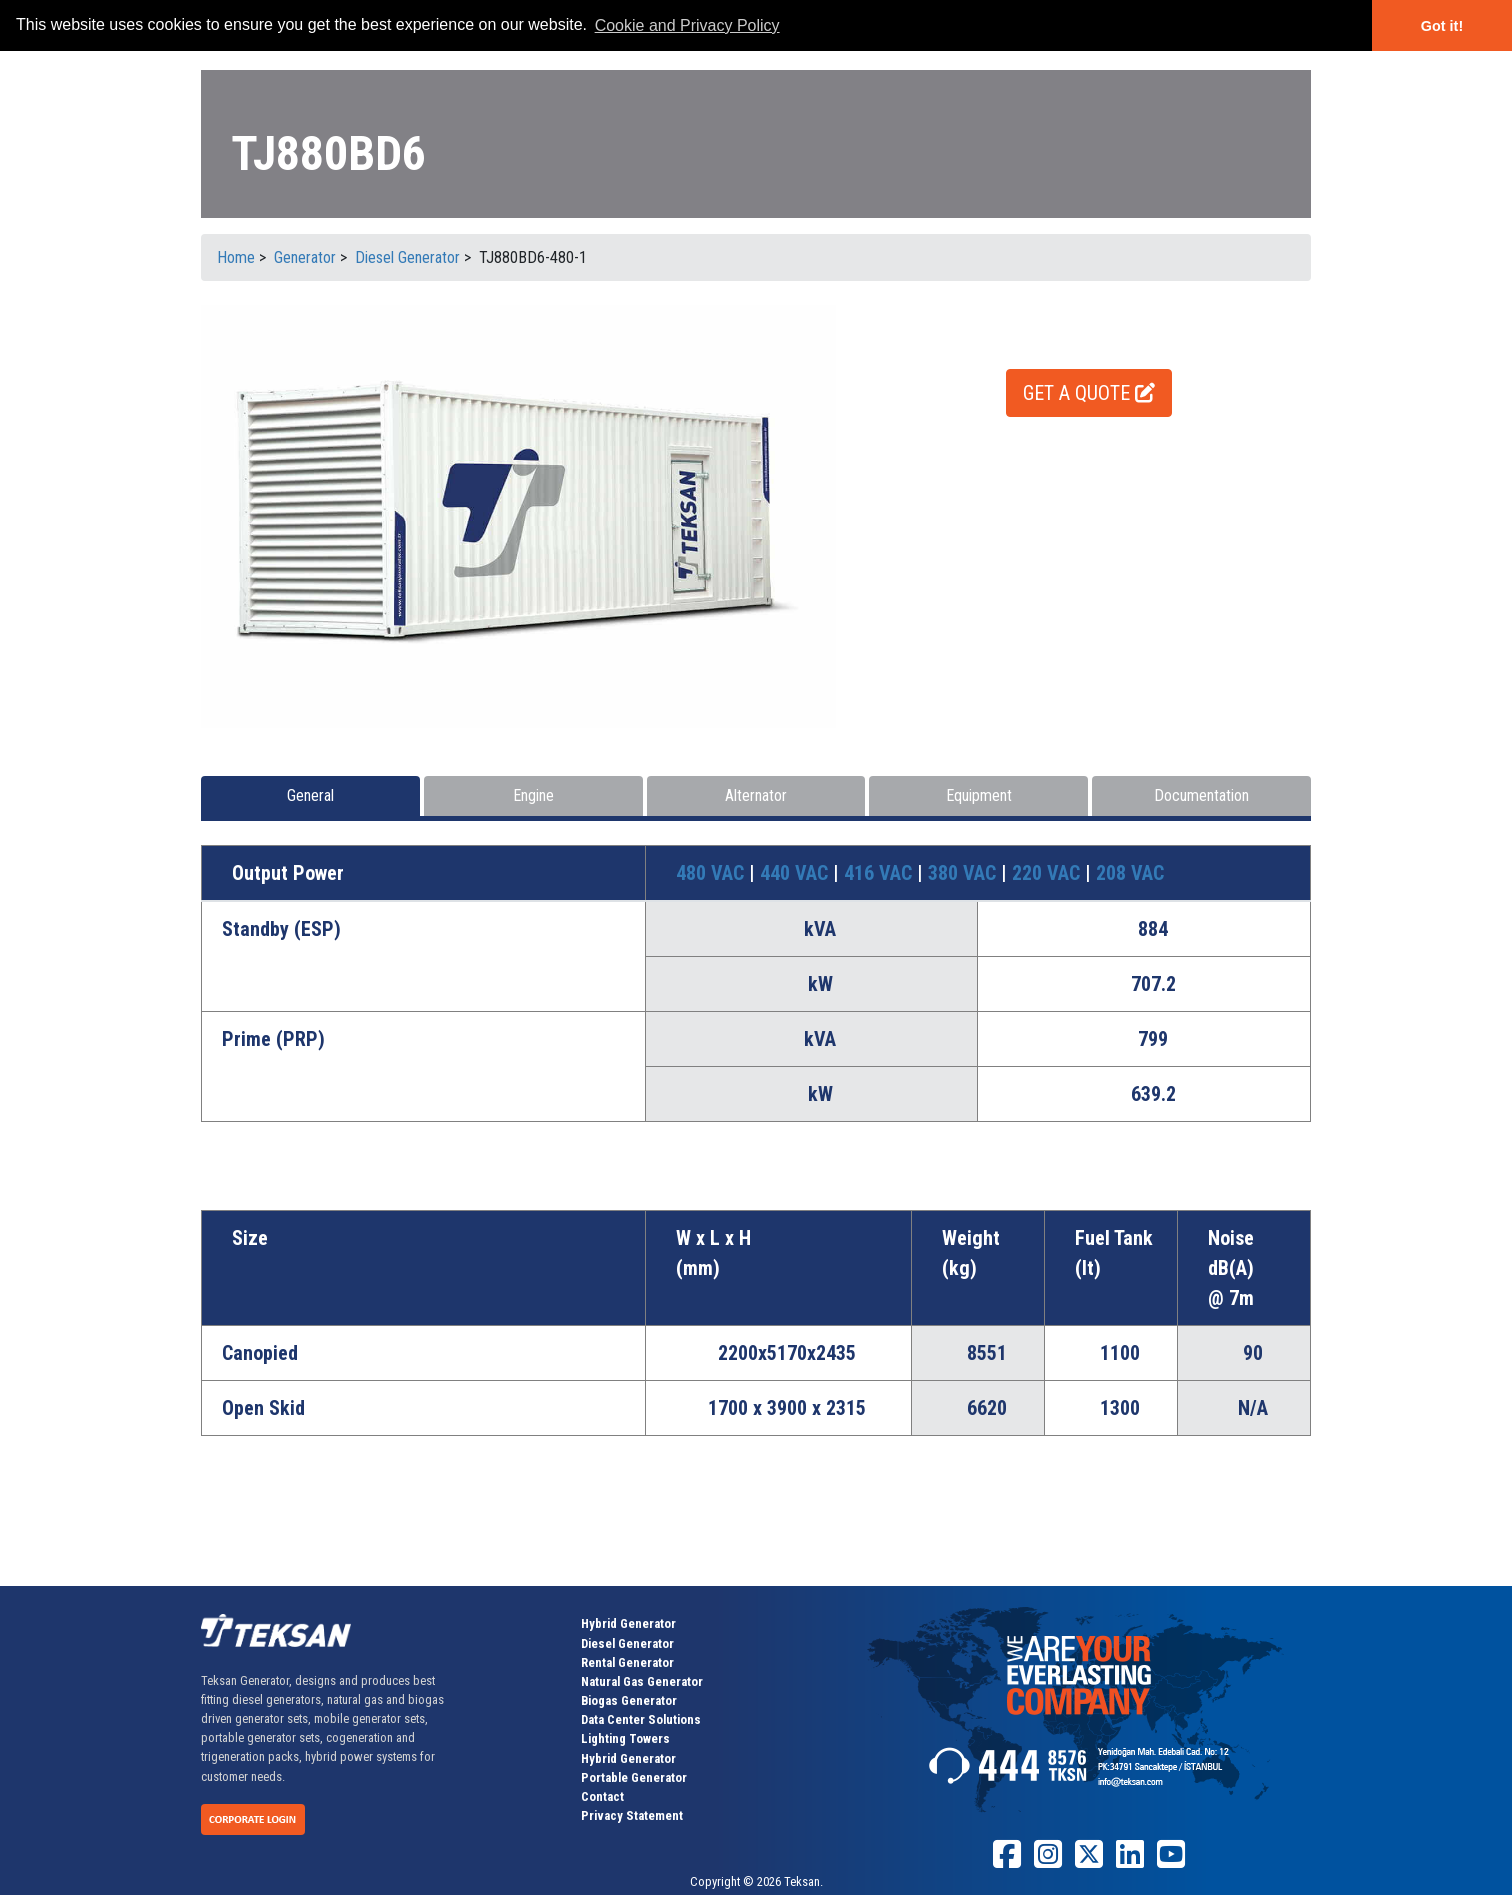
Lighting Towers (625, 1738)
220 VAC (1048, 873)
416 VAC (880, 873)
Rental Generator (627, 1662)
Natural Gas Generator (642, 1681)
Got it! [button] (1442, 26)
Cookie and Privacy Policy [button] (687, 25)
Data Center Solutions (641, 1719)
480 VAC (712, 873)
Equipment (979, 795)
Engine (533, 795)
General (310, 795)
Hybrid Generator (628, 1623)
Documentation (1201, 795)
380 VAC (964, 873)
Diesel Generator (627, 1643)
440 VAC (796, 873)
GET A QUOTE (1089, 393)
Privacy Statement (632, 1815)
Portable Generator (634, 1777)
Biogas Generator (629, 1700)
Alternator (756, 795)
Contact (602, 1796)
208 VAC (1130, 873)
